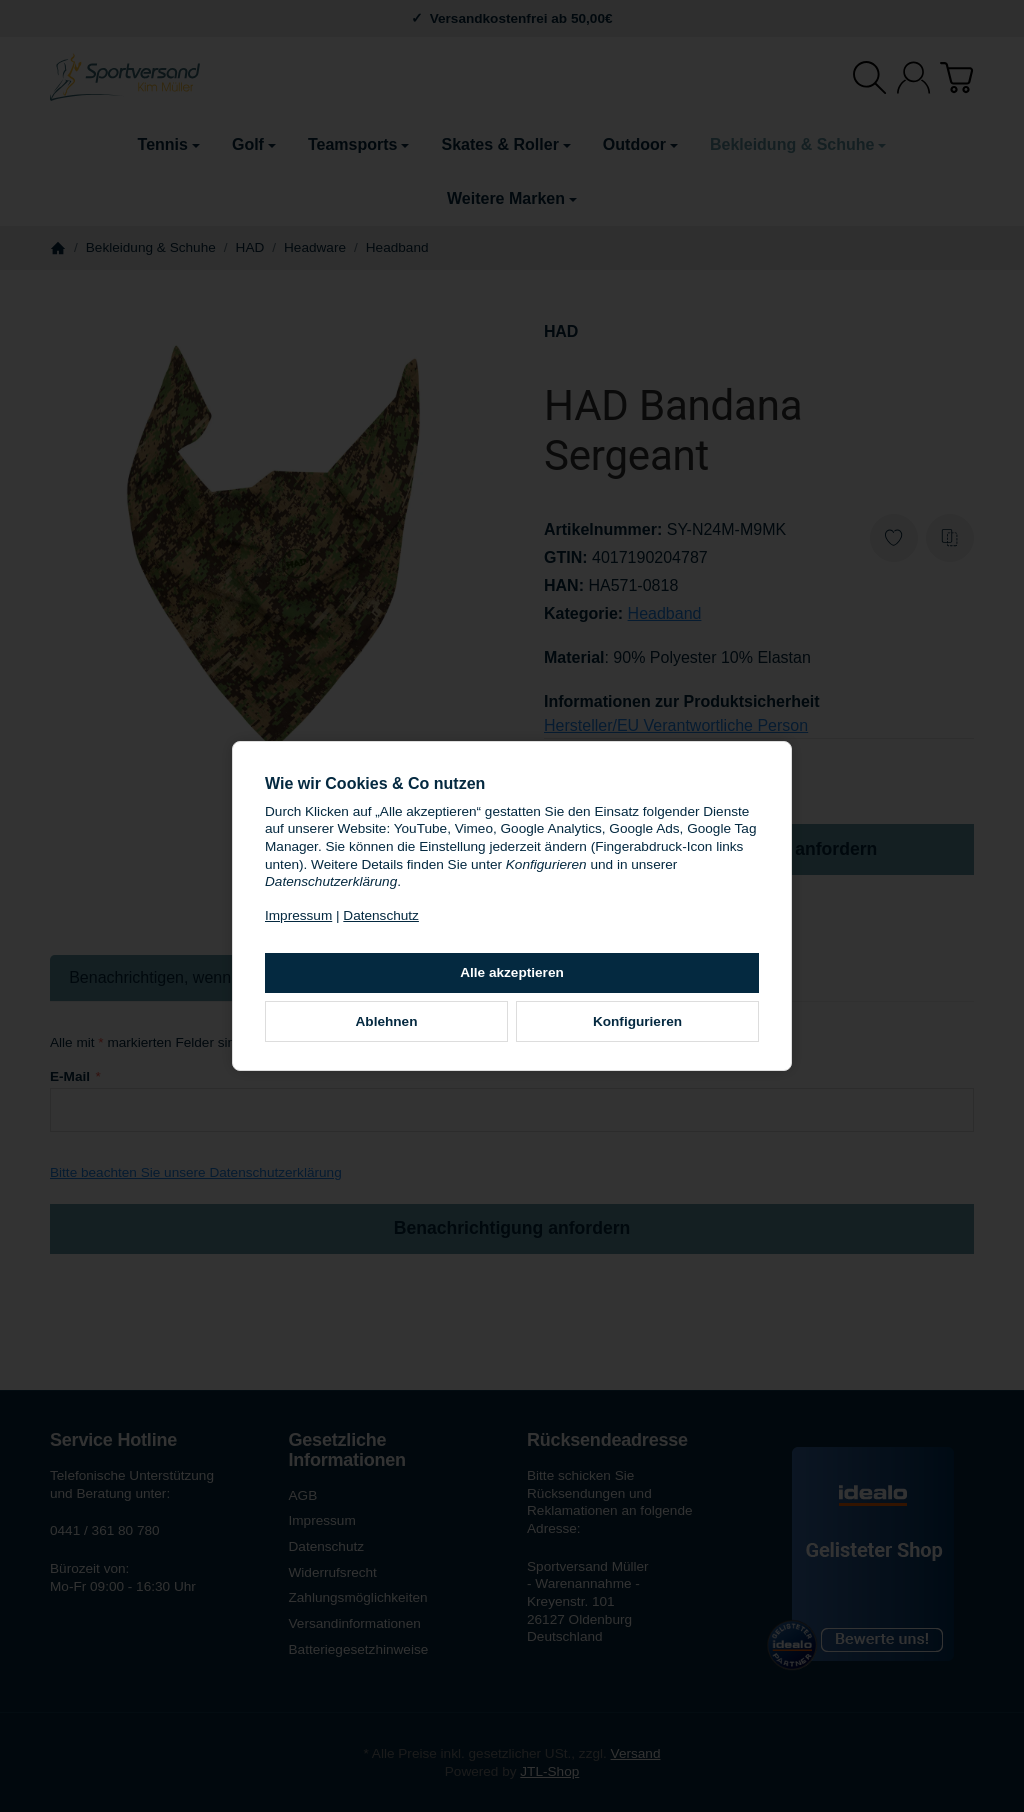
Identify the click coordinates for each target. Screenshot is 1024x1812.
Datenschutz (381, 915)
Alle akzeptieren (512, 972)
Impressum (298, 915)
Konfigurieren (637, 1021)
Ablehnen (387, 1021)
